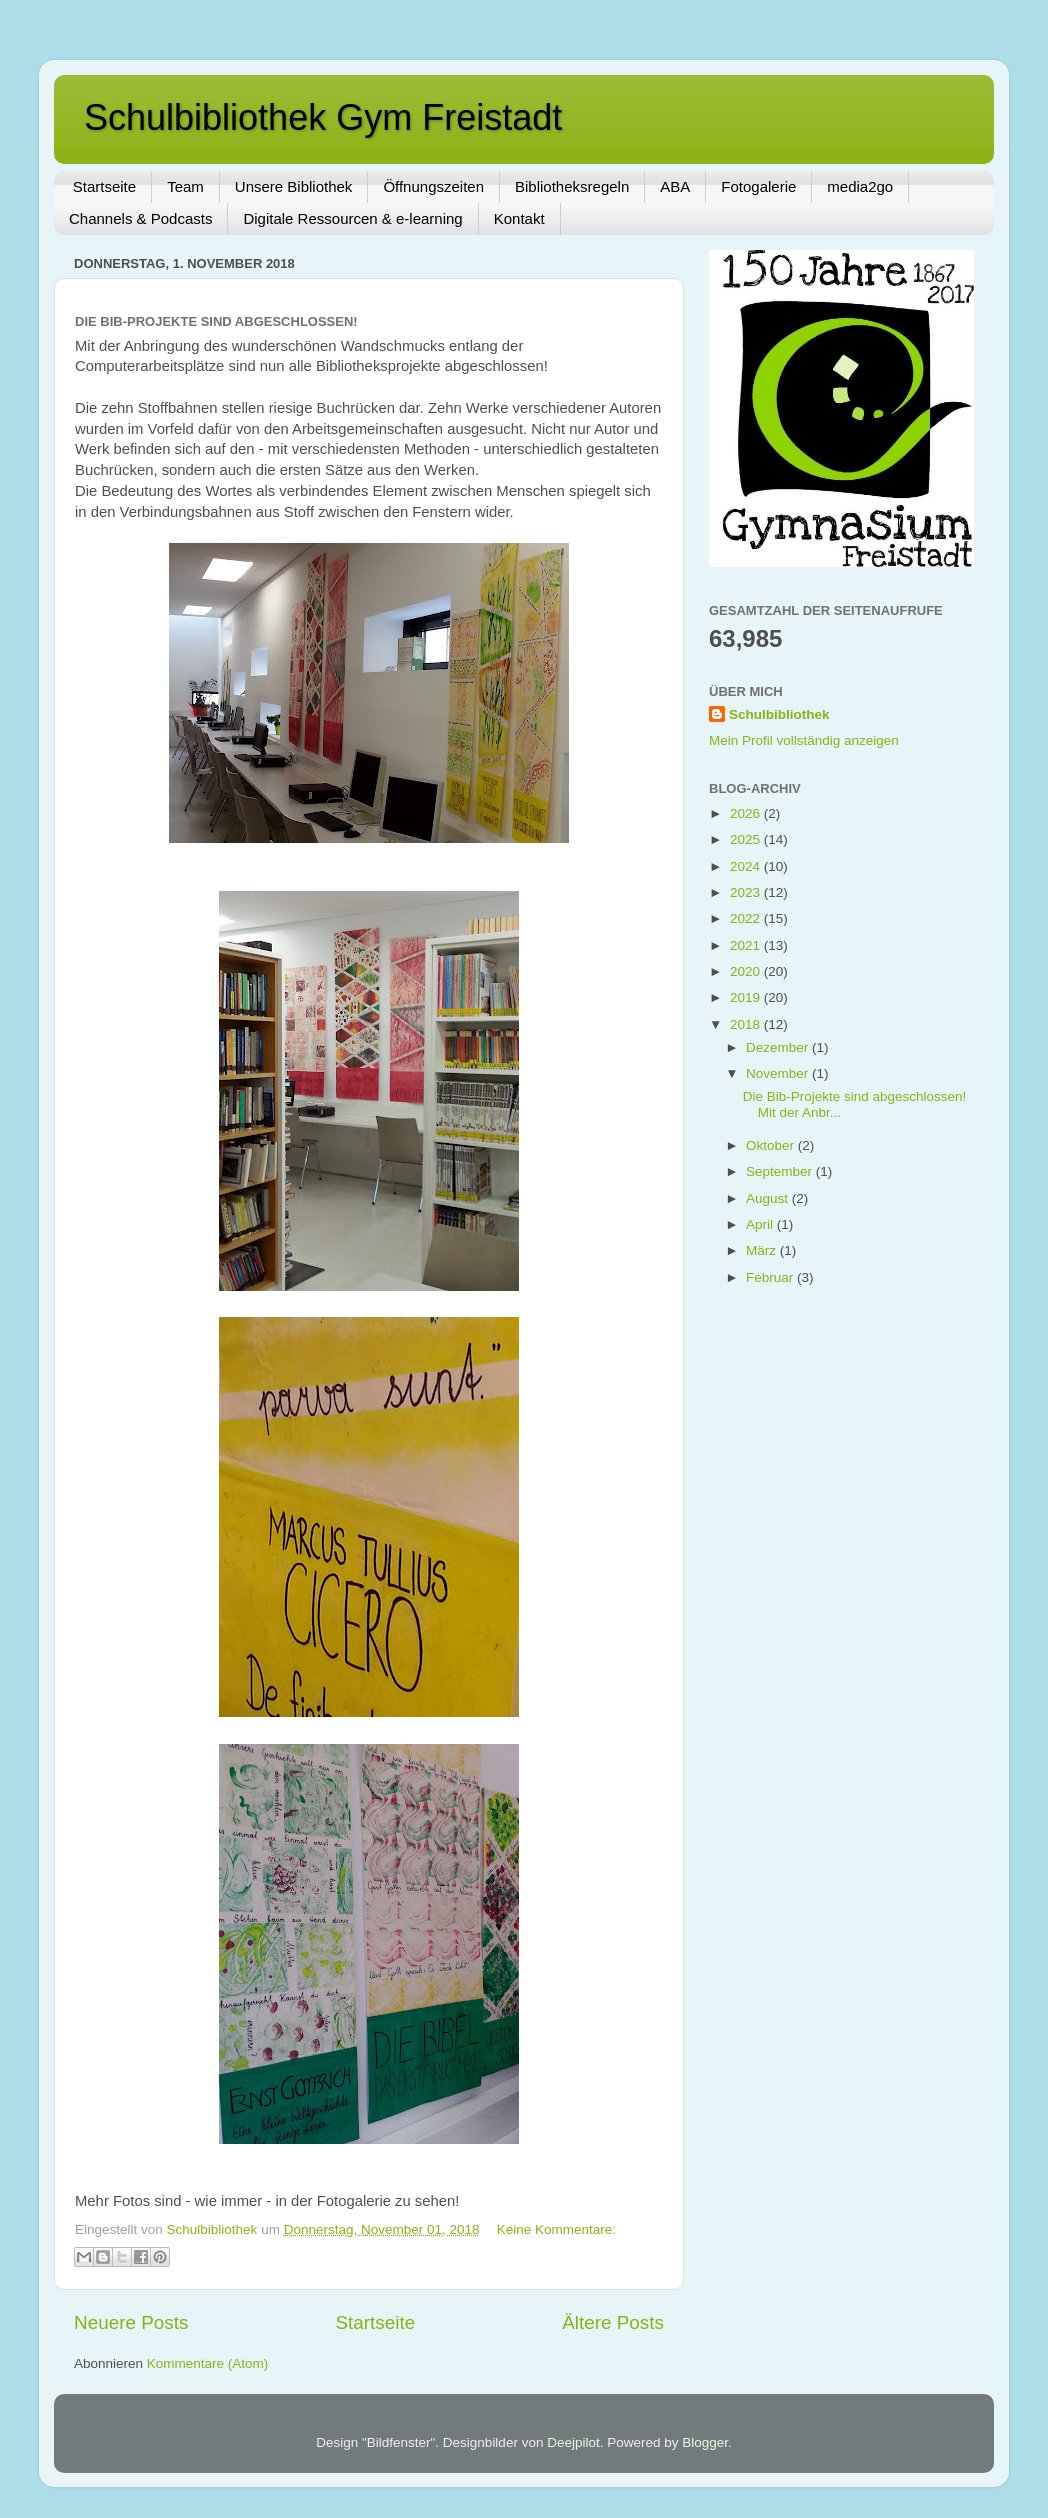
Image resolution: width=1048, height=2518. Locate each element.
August (769, 1198)
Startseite (104, 186)
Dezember (779, 1047)
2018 (747, 1024)
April (761, 1224)
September (781, 1171)
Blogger (705, 2442)
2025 (747, 839)
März (763, 1250)
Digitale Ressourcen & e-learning (352, 218)
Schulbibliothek (779, 714)
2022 (747, 918)
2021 (747, 945)
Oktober (772, 1145)
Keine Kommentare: (556, 2229)
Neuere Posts (131, 2322)
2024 (747, 866)
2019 (747, 997)
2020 (747, 971)
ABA (675, 186)
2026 (747, 813)
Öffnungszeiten (433, 186)
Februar (771, 1277)
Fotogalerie (758, 186)
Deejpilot (573, 2442)
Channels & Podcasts (140, 218)
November (779, 1073)
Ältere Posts (613, 2322)
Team (185, 186)
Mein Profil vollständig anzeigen (804, 740)
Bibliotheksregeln (572, 186)
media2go (860, 186)
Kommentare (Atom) (208, 2363)
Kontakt (519, 218)
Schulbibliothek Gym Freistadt (323, 117)
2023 (747, 892)
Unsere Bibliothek (294, 186)
